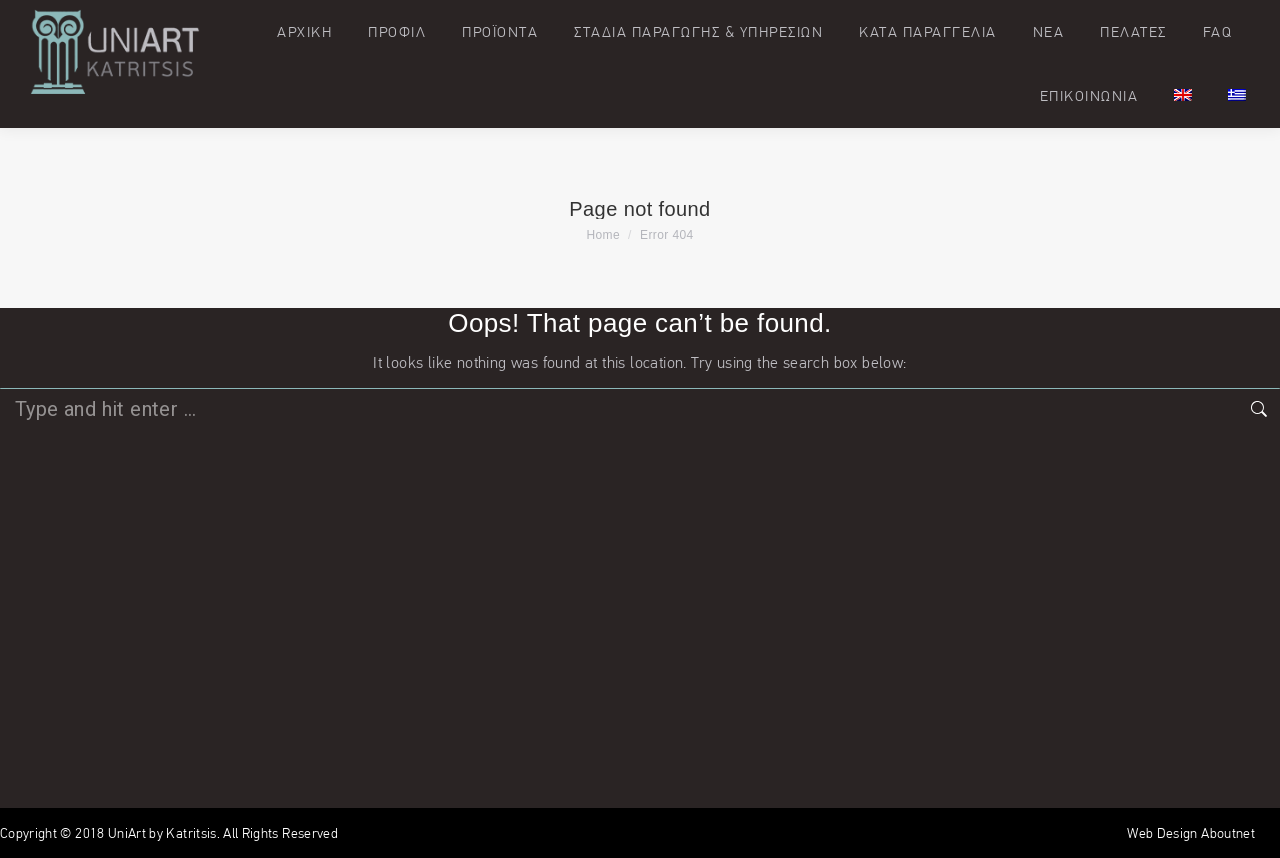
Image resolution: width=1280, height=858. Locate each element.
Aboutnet (1228, 833)
